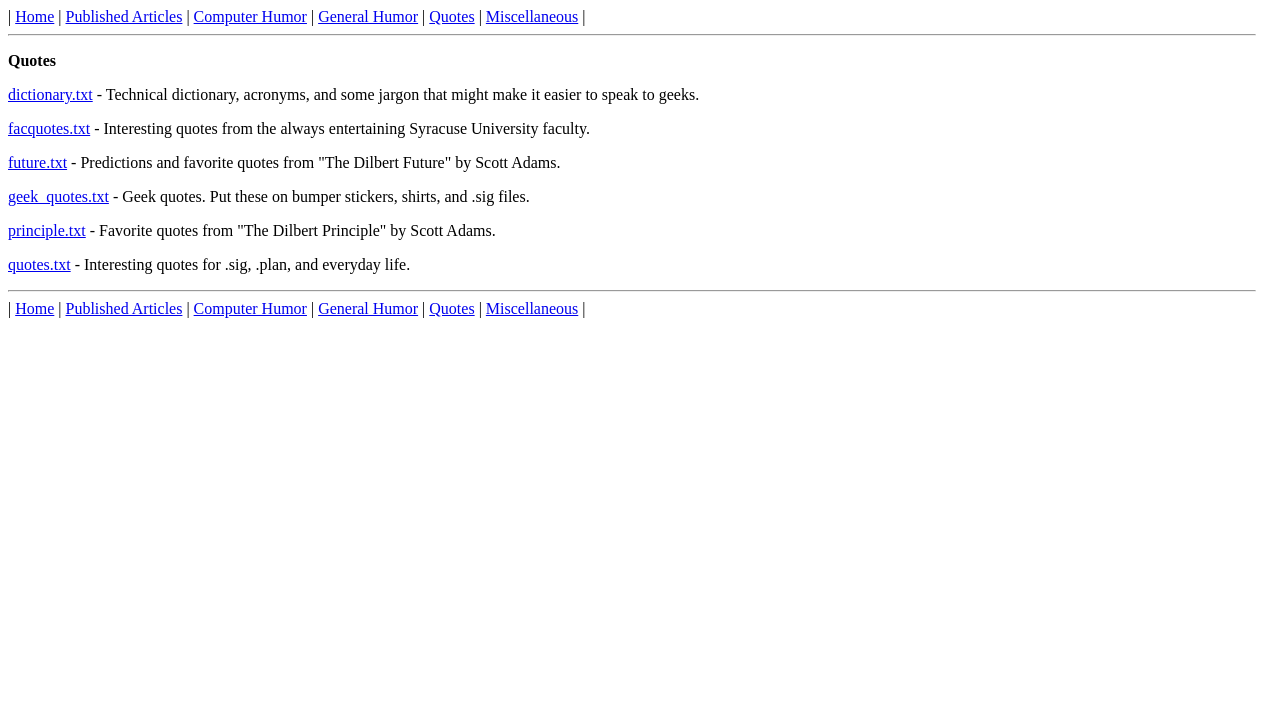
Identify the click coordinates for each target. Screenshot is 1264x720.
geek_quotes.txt (58, 196)
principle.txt (47, 230)
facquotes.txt (49, 128)
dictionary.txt (50, 94)
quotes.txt (39, 264)
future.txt (37, 162)
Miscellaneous (532, 16)
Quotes (451, 16)
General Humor (368, 16)
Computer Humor (250, 16)
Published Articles (124, 16)
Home (34, 16)
